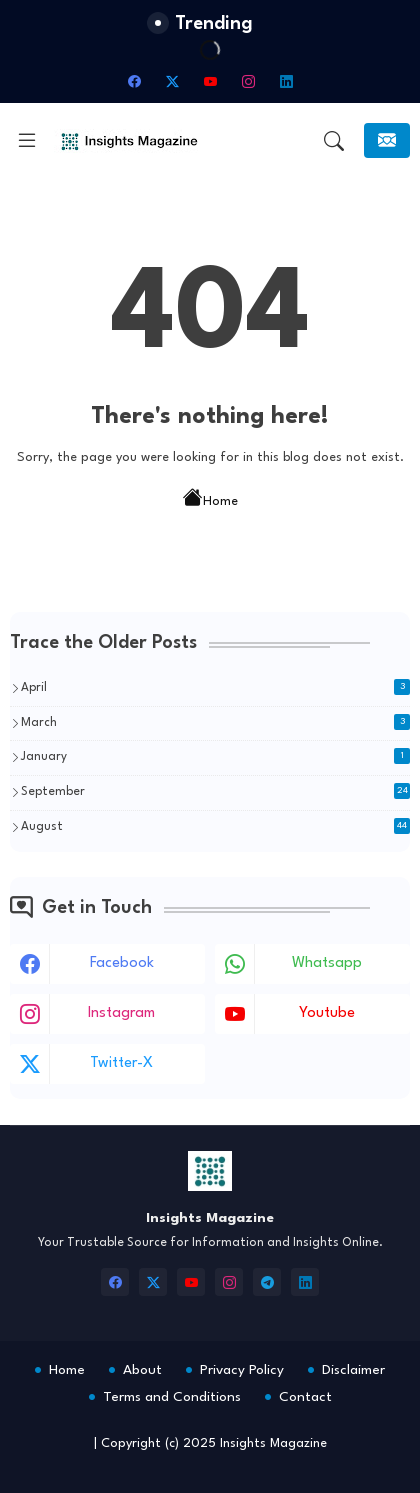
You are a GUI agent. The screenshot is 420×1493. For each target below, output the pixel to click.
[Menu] (27, 141)
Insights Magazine (273, 1443)
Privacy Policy (242, 1370)
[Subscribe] (387, 140)
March (215, 722)
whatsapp (327, 963)
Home (210, 500)
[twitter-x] (172, 81)
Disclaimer (353, 1370)
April (215, 687)
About (142, 1370)
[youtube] (210, 81)
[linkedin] (286, 81)
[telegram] (267, 1282)
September (215, 791)
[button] (334, 141)
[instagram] (248, 81)
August (215, 826)
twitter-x (121, 1063)
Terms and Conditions (172, 1397)
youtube (327, 1013)
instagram (121, 1013)
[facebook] (134, 81)
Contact (305, 1397)
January (215, 756)
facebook (122, 963)
